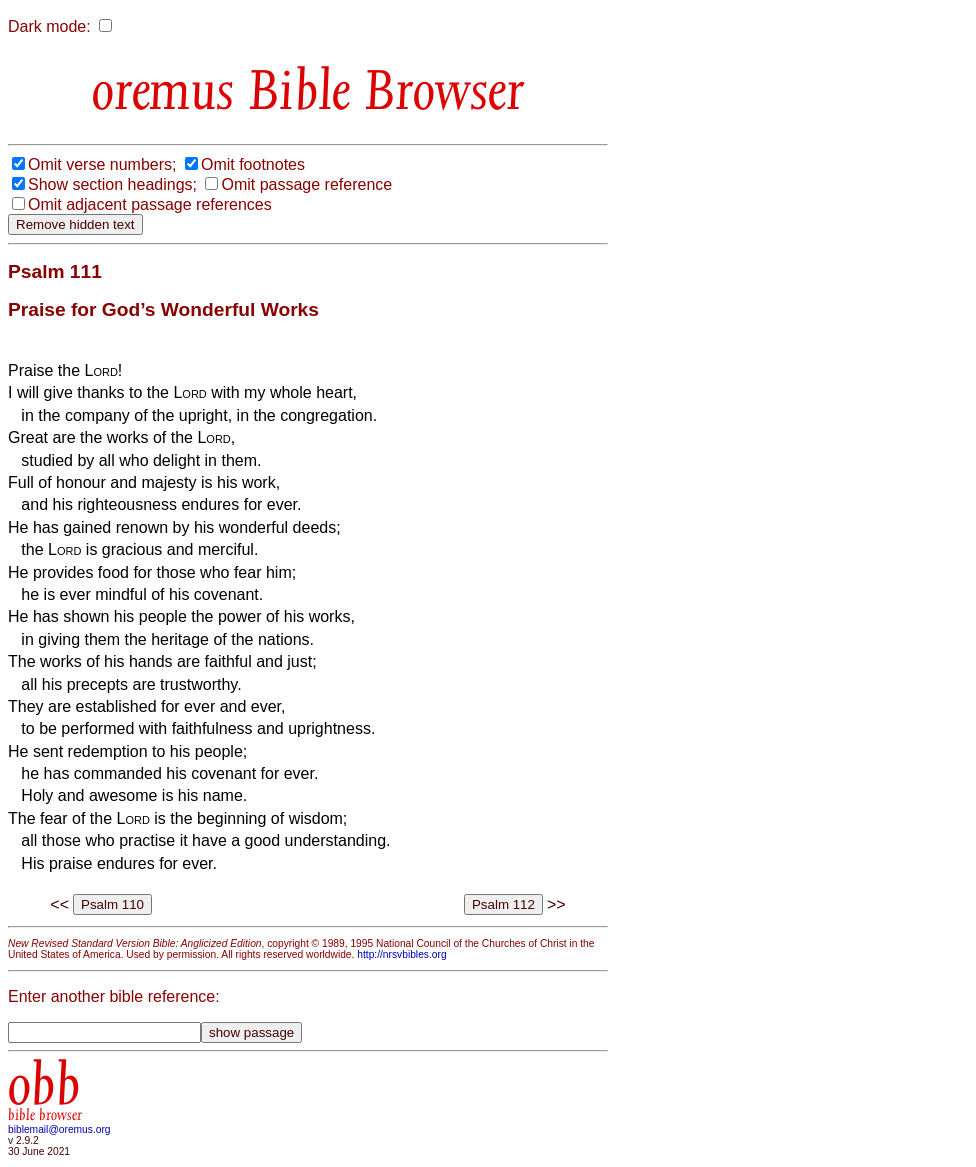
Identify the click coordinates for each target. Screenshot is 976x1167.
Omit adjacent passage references (150, 204)
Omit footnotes (253, 164)
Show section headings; (112, 184)
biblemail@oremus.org (59, 1129)
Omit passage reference (306, 184)
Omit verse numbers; (102, 164)
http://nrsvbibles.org (401, 954)
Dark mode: (49, 26)
